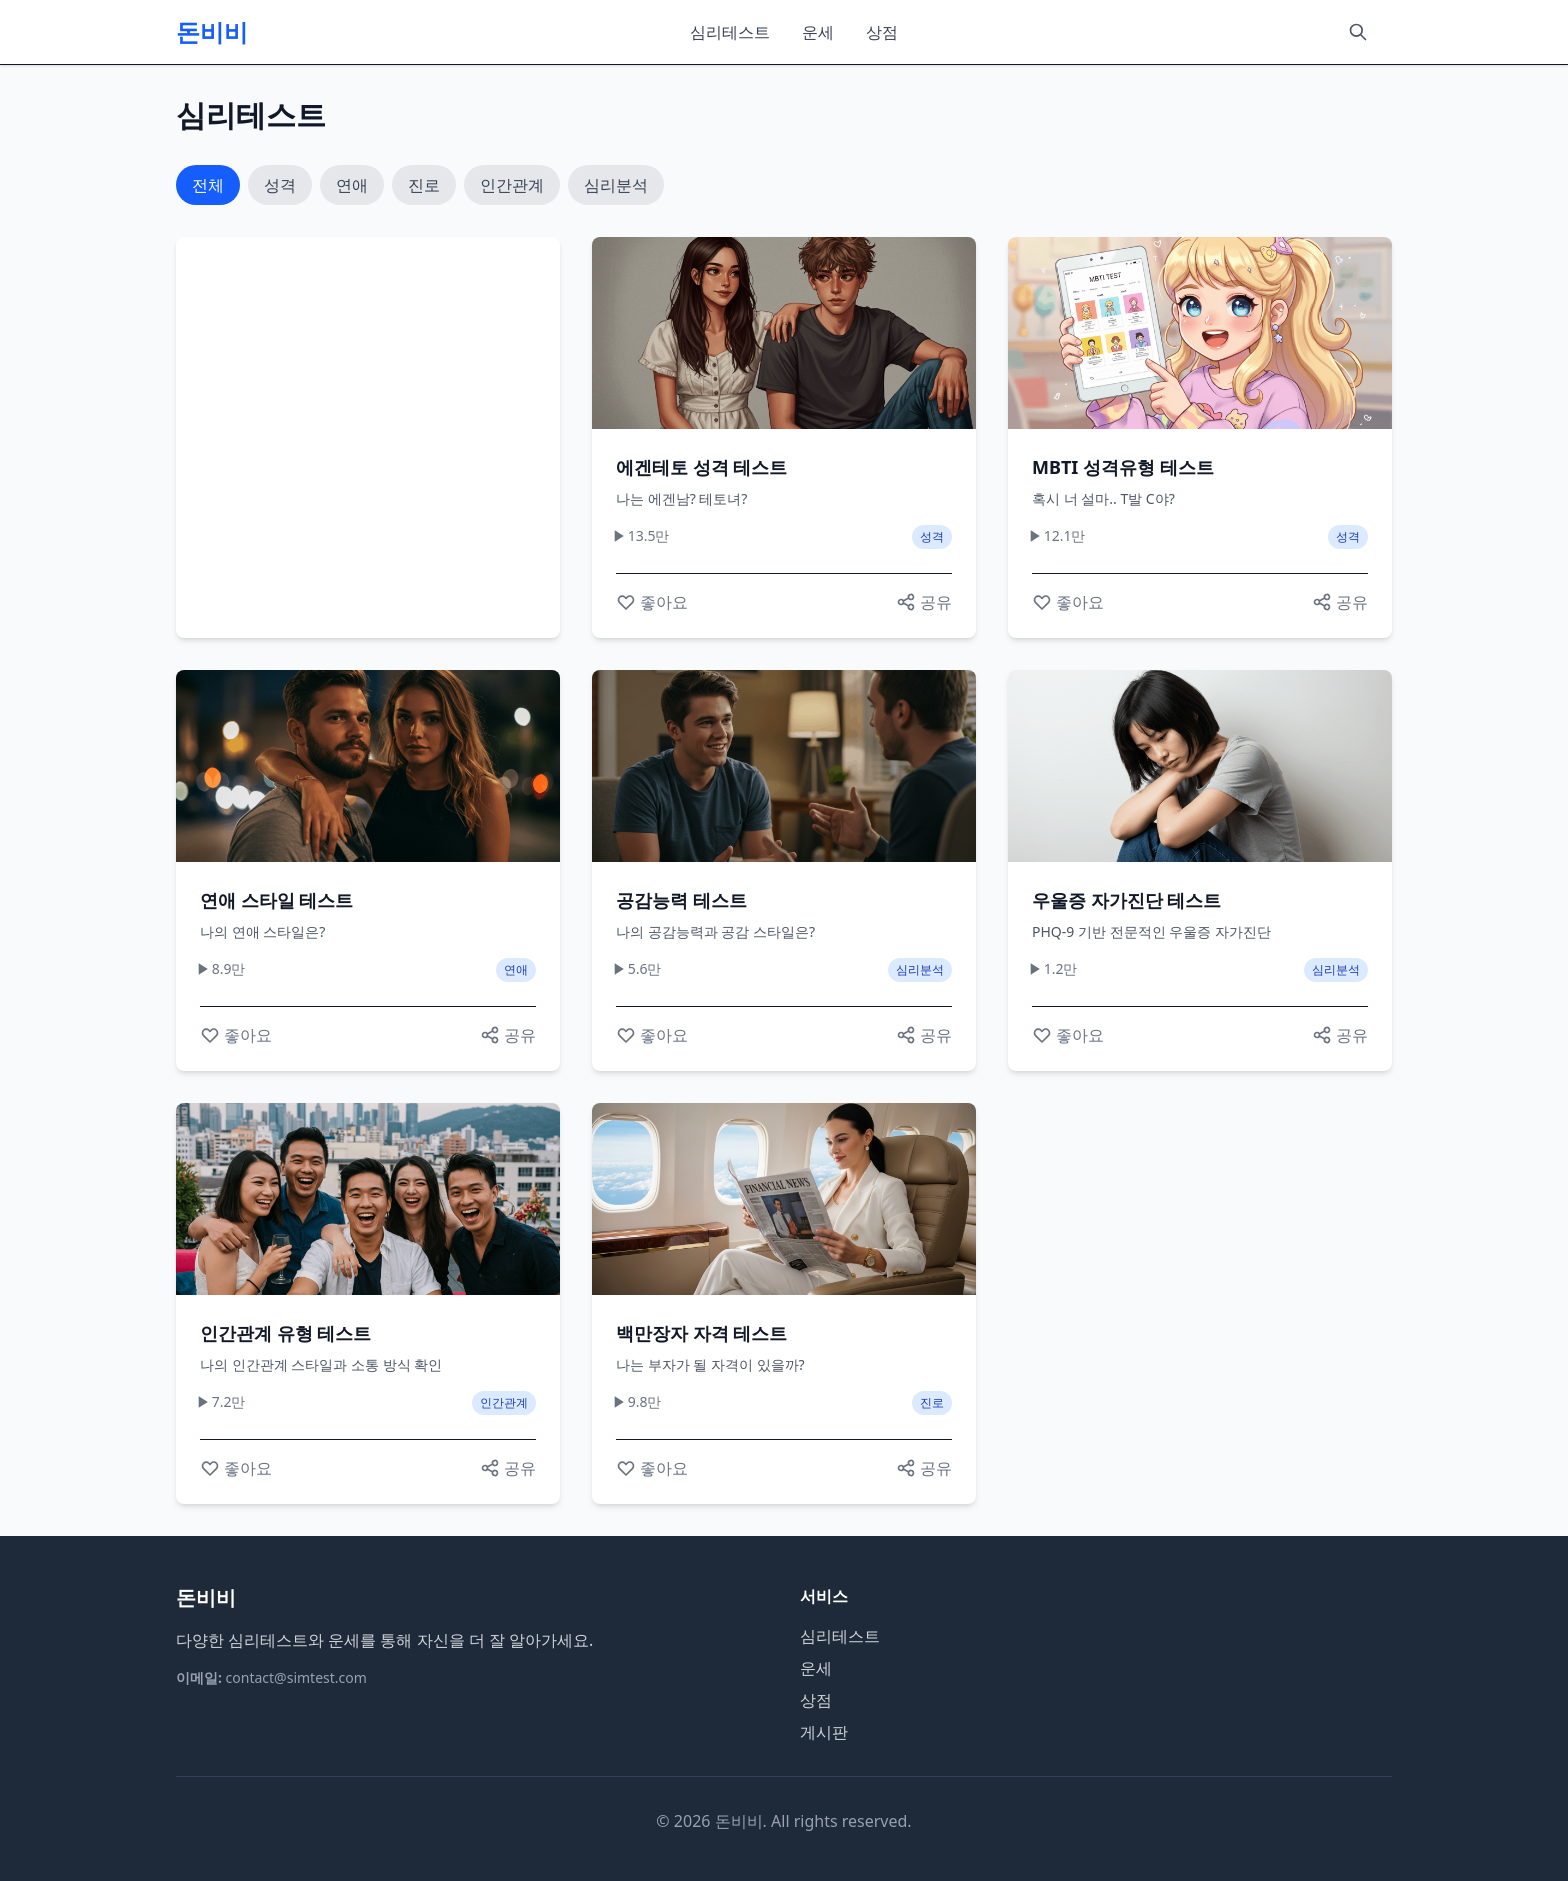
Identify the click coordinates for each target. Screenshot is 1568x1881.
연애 (352, 185)
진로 (424, 185)
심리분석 (616, 185)
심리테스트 (730, 32)
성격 (280, 185)
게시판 (824, 1732)
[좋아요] (652, 602)
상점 (882, 32)
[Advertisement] (368, 437)
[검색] (1358, 32)
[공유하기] (924, 602)
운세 (818, 32)
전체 (208, 185)
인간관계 (512, 185)
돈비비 (212, 32)
